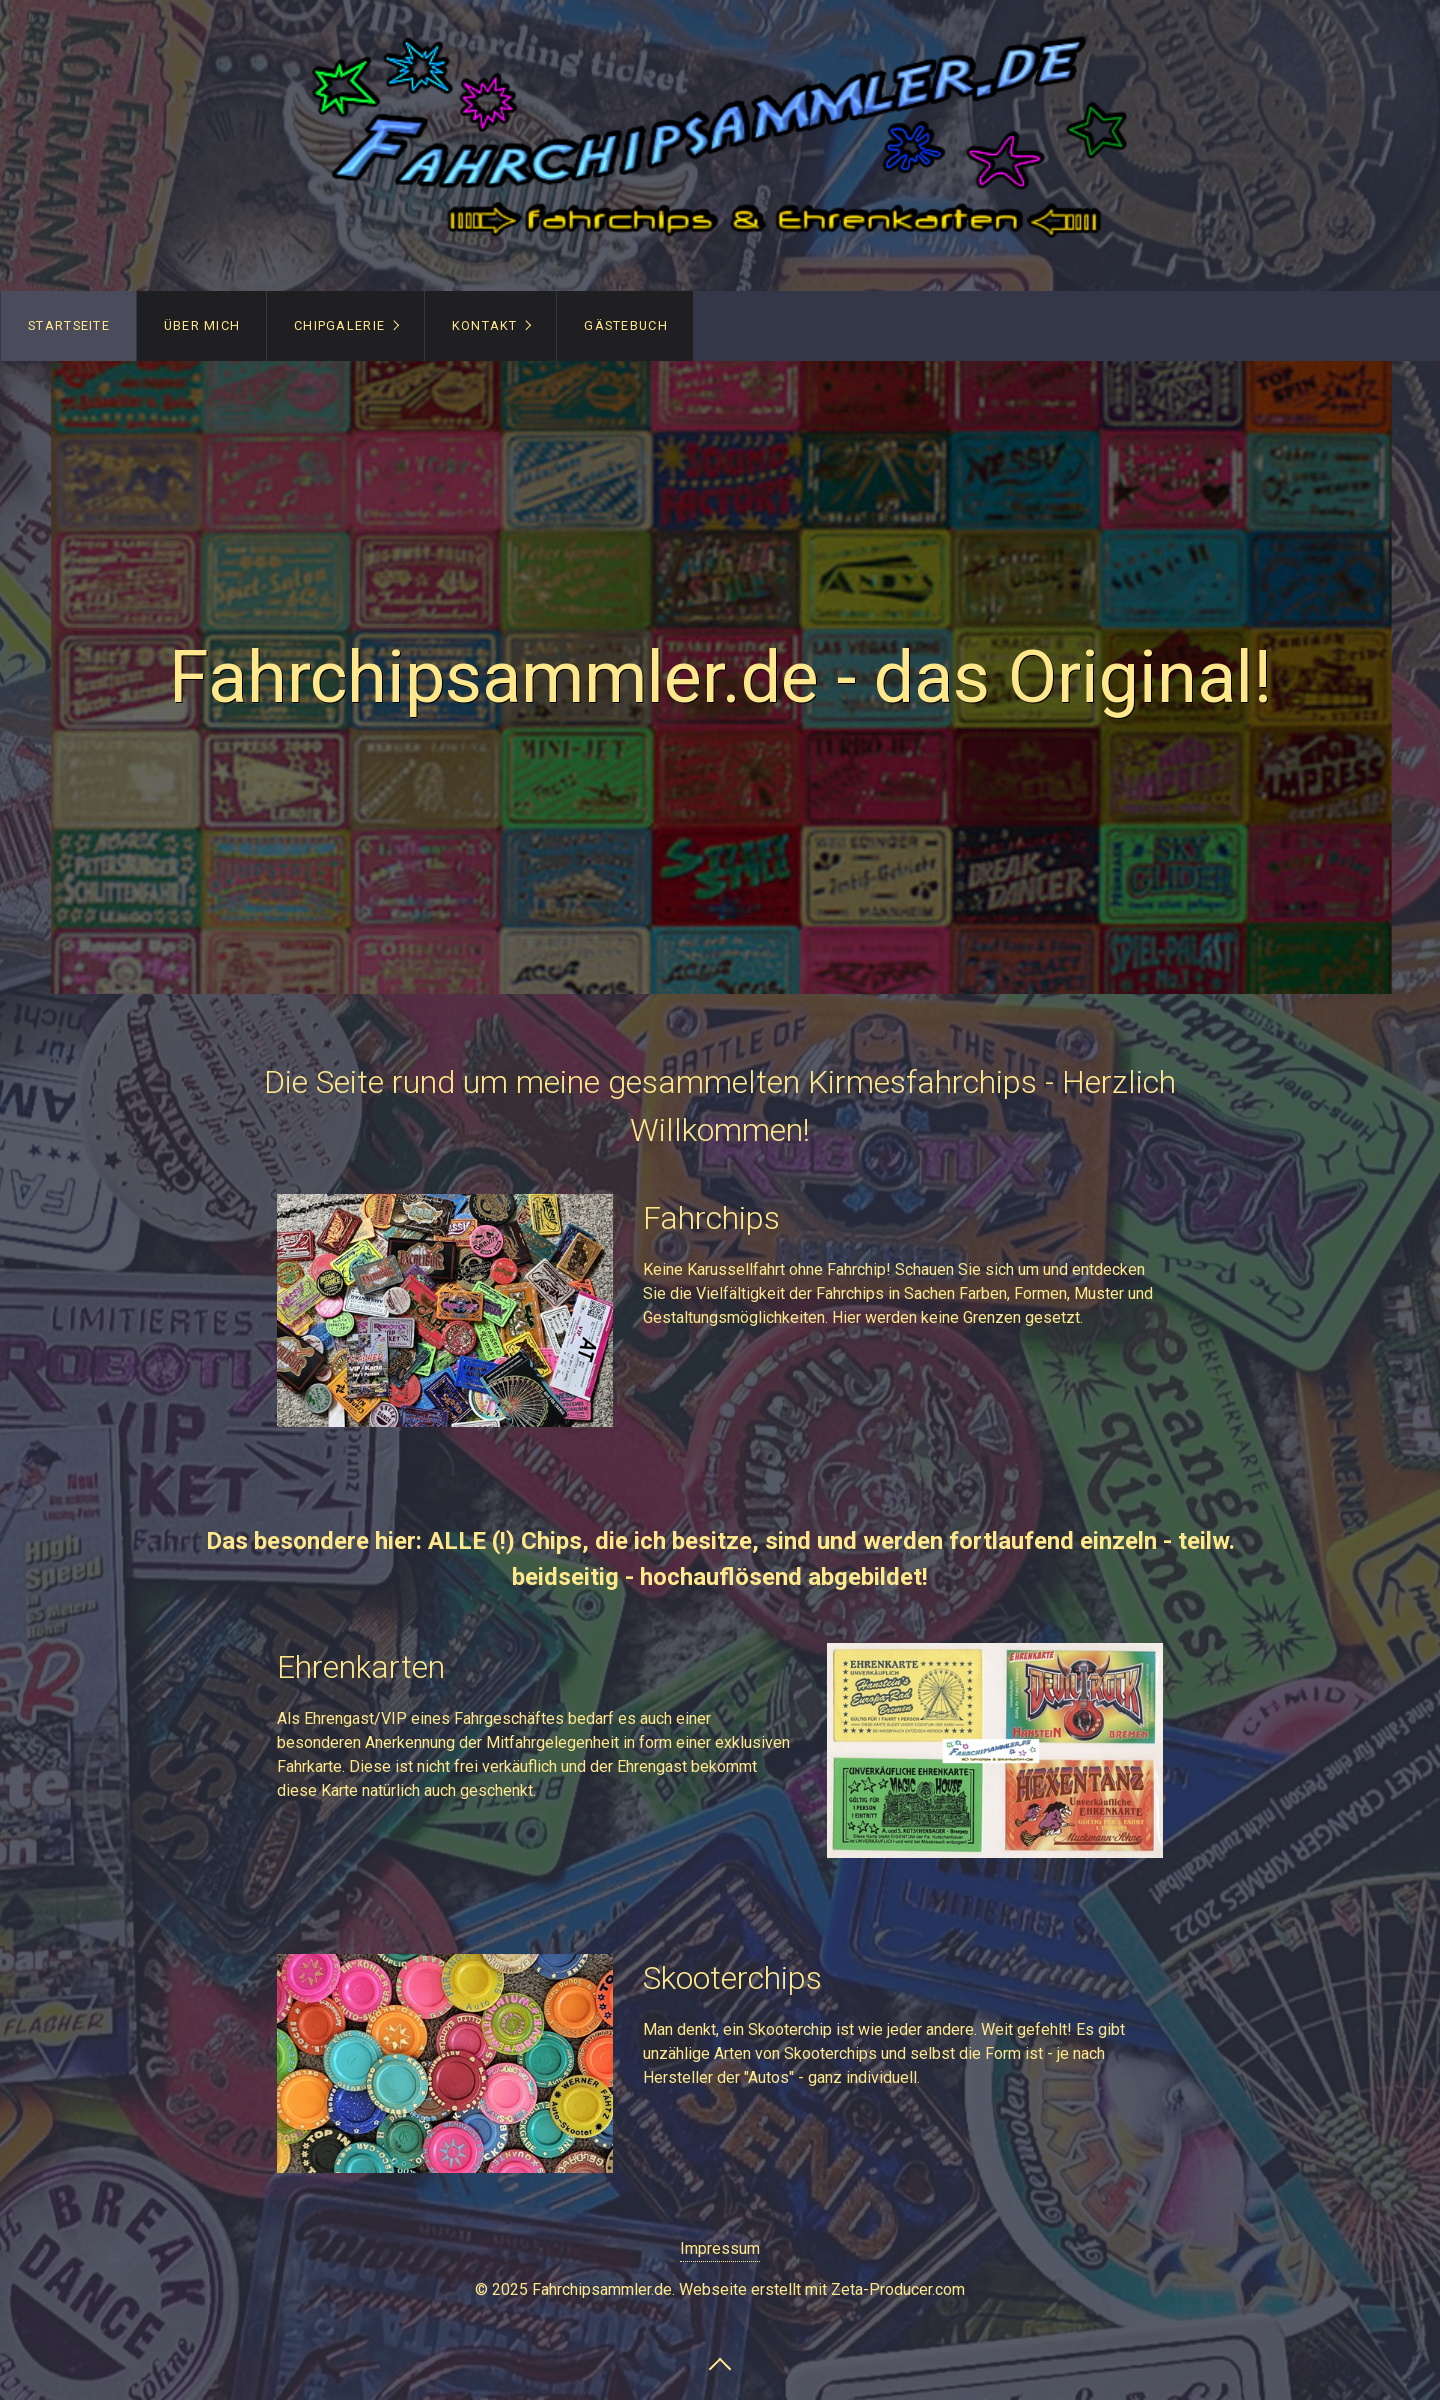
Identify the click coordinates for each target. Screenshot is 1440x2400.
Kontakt (485, 325)
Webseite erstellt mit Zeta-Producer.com (822, 2289)
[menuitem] (68, 326)
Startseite (69, 325)
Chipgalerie (339, 325)
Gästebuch (626, 325)
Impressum (720, 2248)
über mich (202, 325)
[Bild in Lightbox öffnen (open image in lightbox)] (445, 1310)
